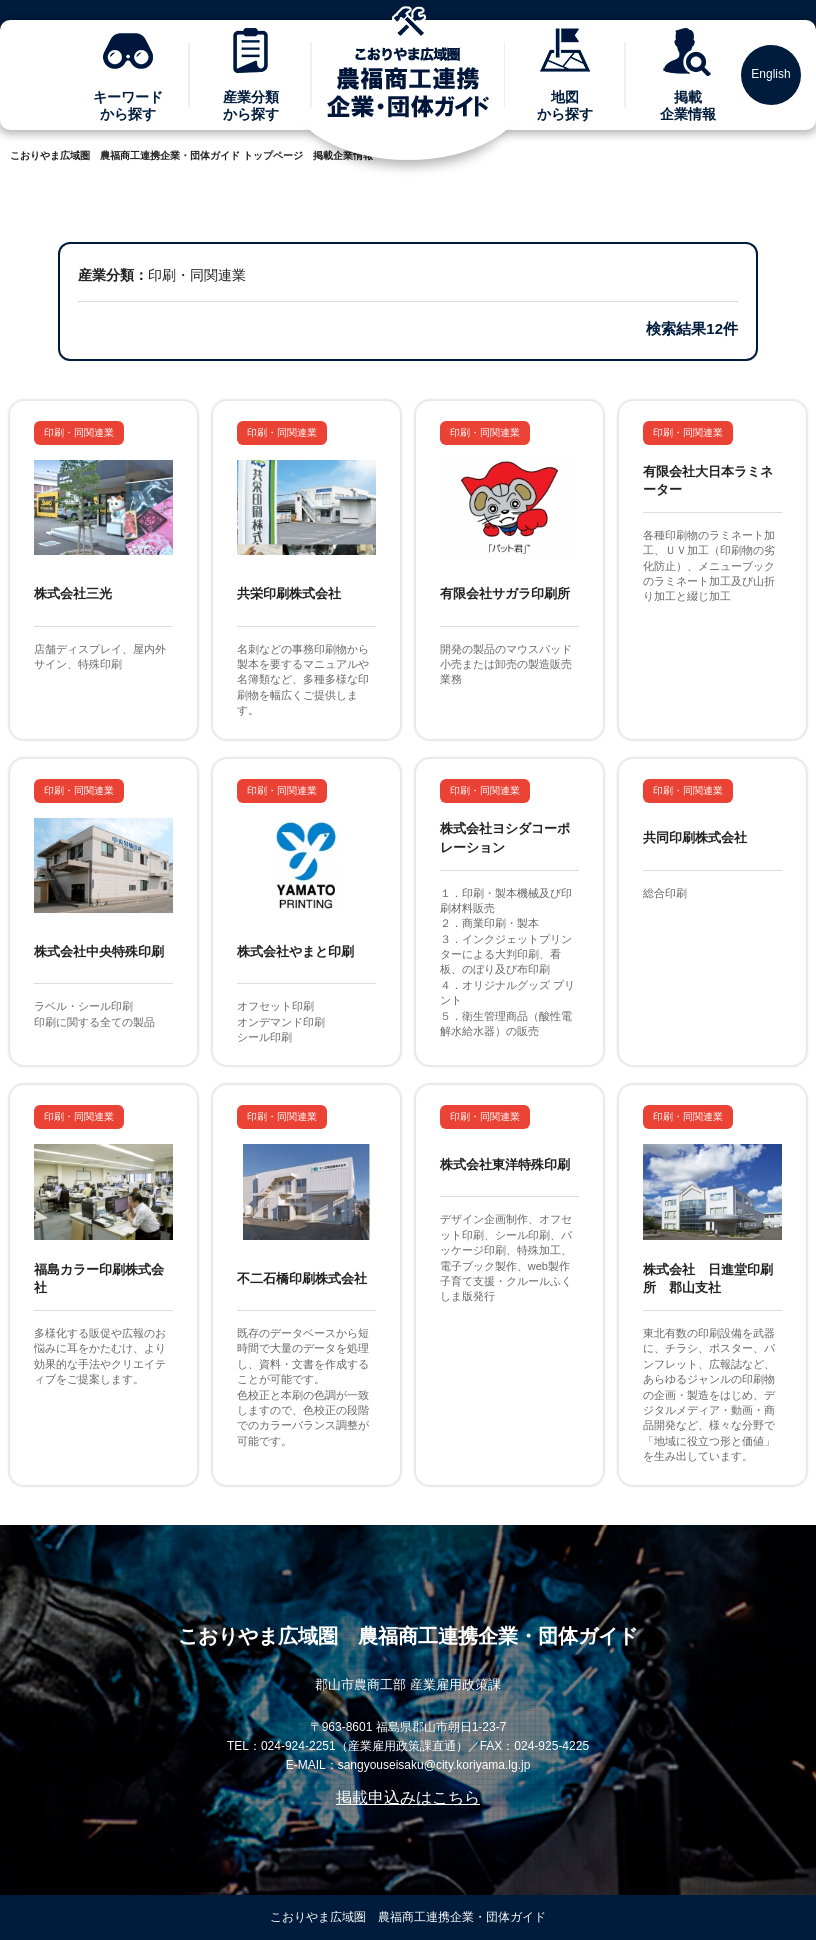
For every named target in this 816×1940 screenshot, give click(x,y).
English (770, 74)
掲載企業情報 (343, 155)
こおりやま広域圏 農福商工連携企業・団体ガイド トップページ (156, 155)
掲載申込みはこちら (408, 1797)
